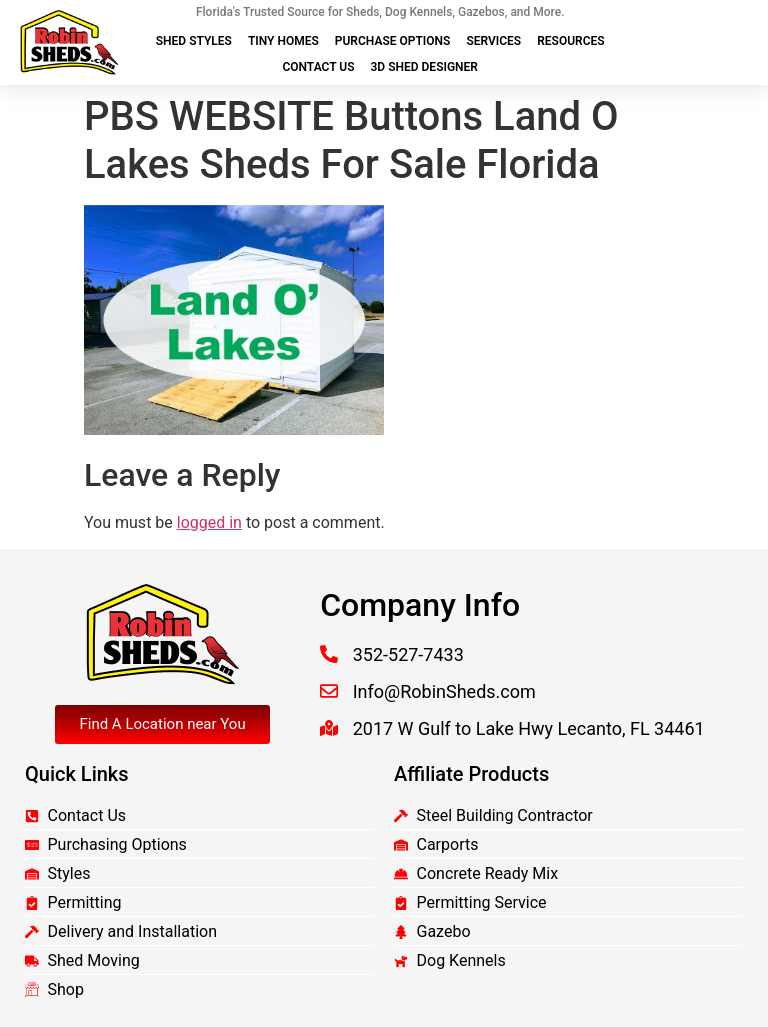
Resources (570, 41)
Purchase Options (393, 41)
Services (493, 41)
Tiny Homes (283, 41)
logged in (209, 522)
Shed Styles (194, 41)
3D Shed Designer (424, 67)
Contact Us (318, 67)
